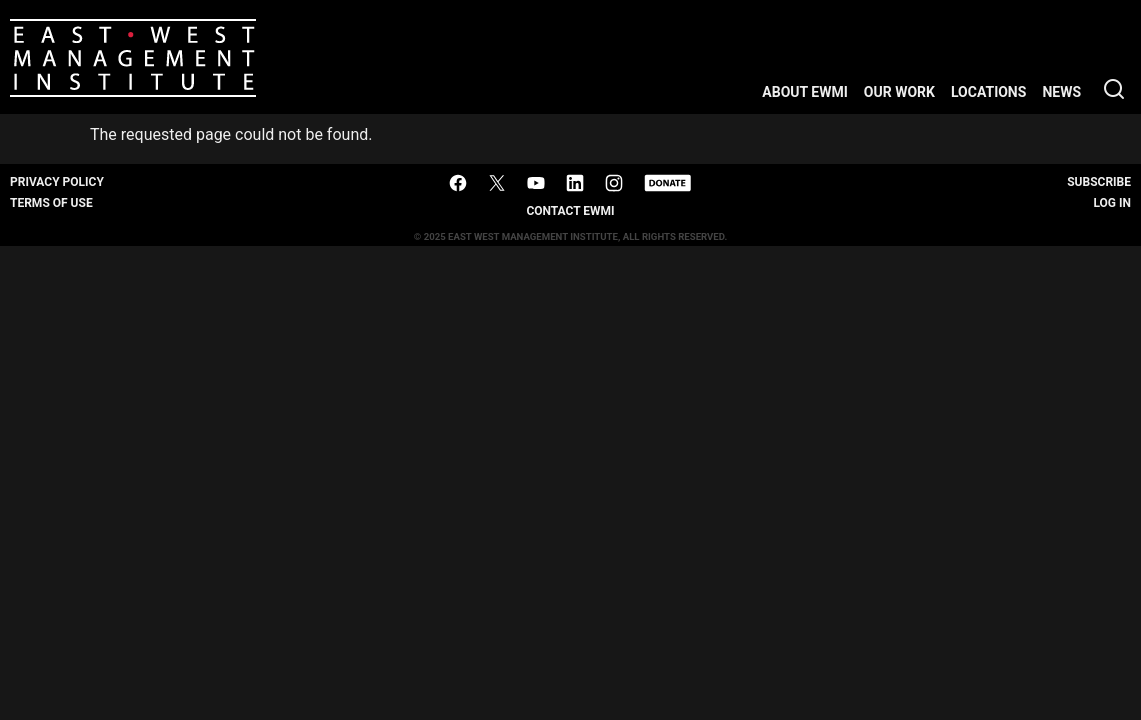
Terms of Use (51, 203)
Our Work (899, 92)
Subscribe (1099, 182)
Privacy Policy (57, 182)
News (1061, 92)
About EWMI (805, 92)
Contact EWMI (570, 211)
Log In (1112, 203)
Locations (988, 92)
